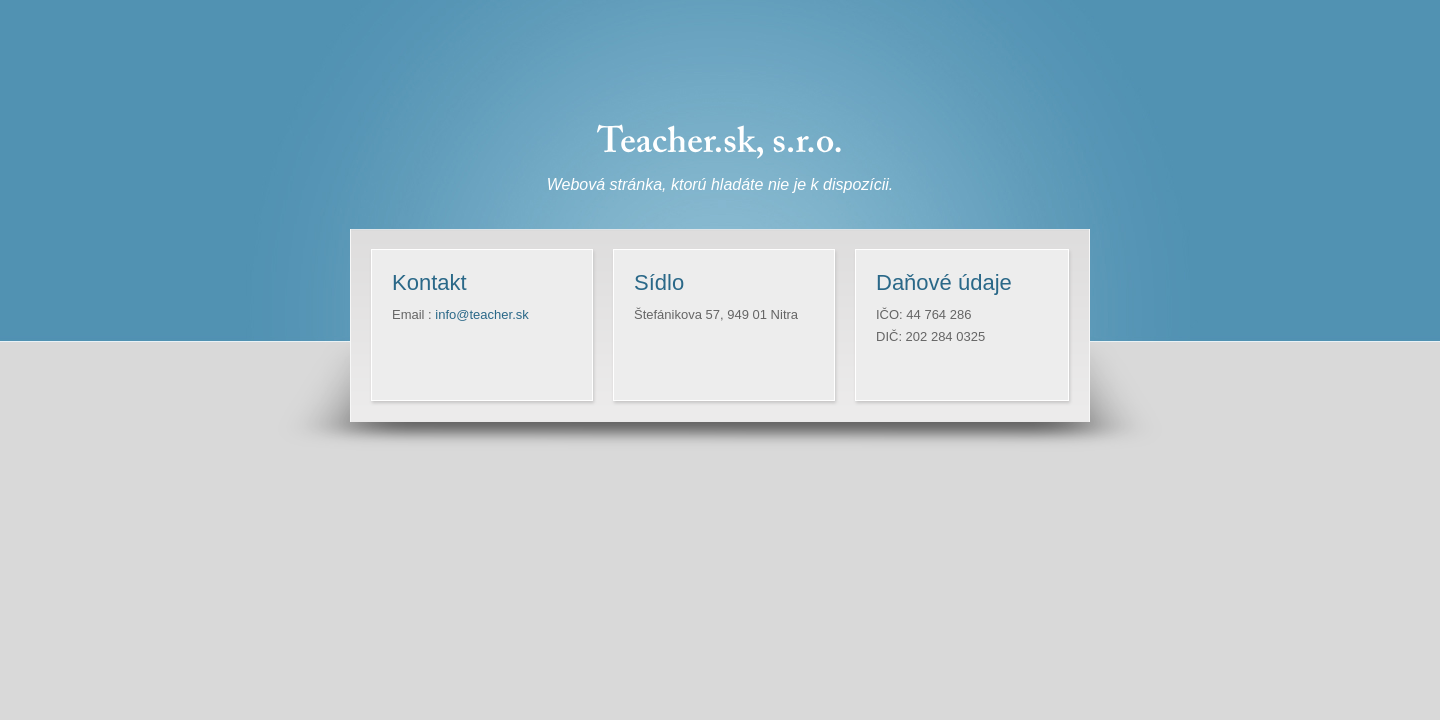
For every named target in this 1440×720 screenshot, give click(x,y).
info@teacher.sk (481, 314)
